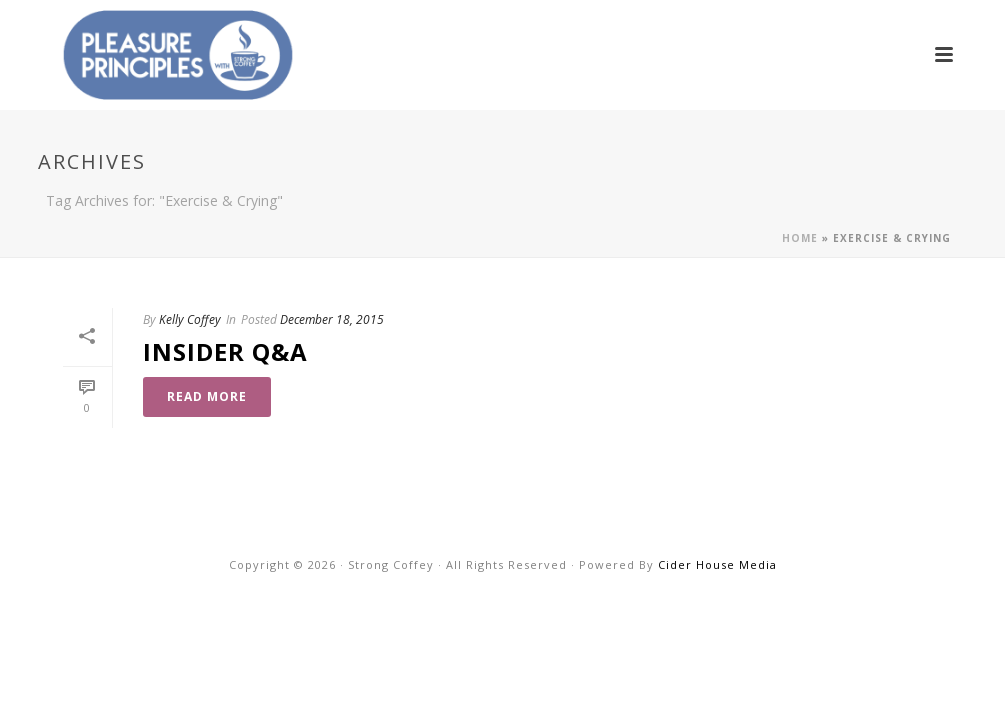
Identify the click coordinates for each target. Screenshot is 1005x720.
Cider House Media (717, 564)
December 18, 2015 (332, 319)
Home (800, 238)
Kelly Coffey (190, 319)
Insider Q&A (225, 351)
